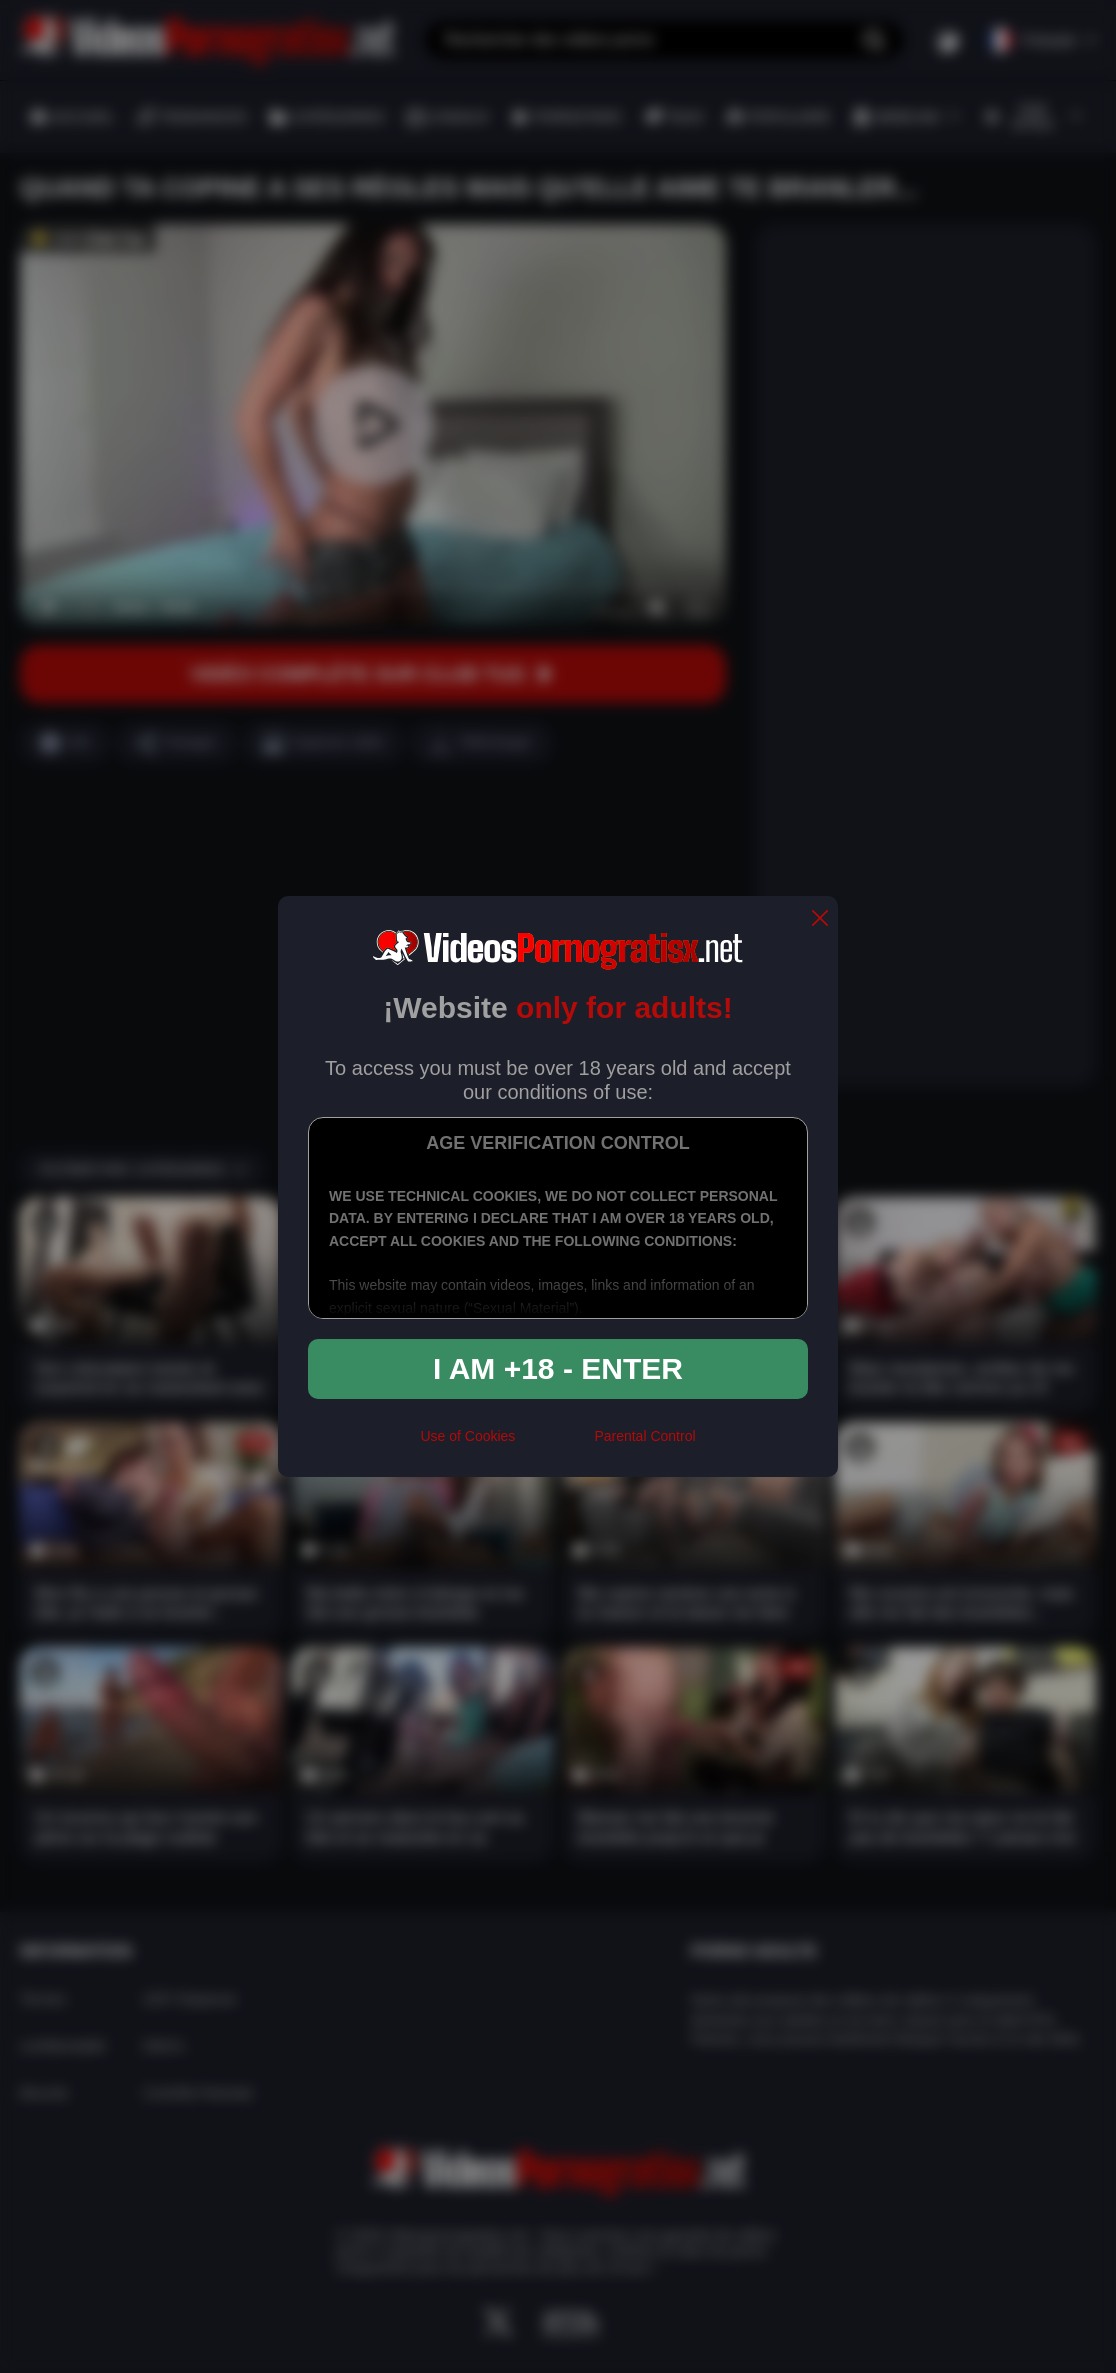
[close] (820, 919)
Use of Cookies (467, 1436)
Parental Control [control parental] (644, 1436)
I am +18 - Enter (558, 1368)
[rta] (554, 1444)
